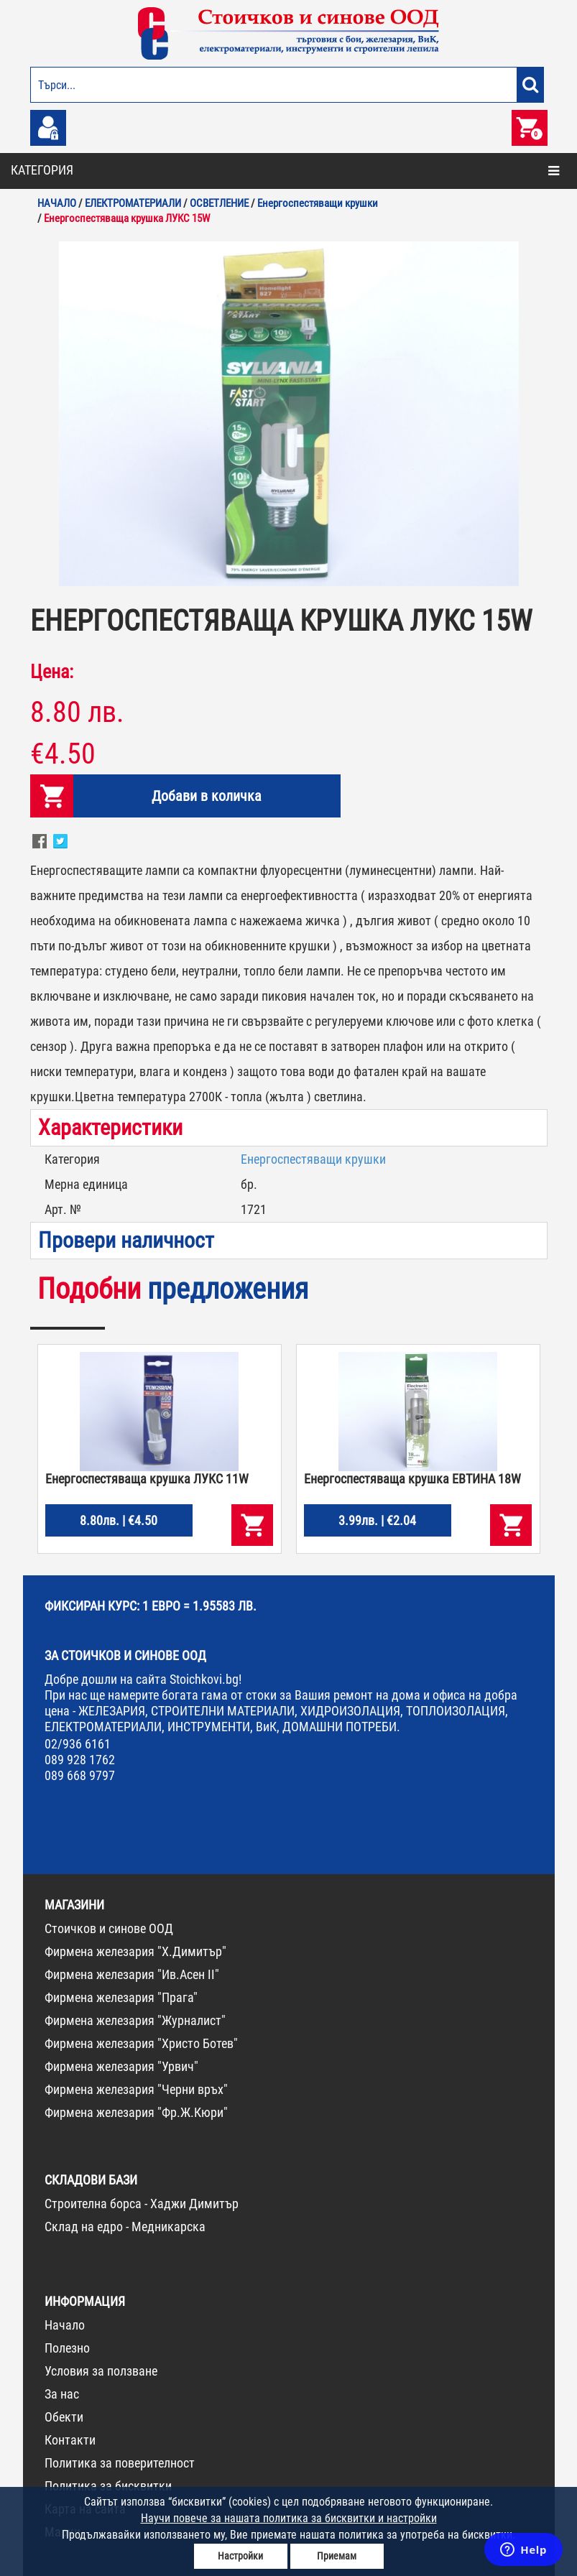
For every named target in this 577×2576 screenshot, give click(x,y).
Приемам (336, 2556)
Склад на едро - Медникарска (125, 2226)
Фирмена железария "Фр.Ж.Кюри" (136, 2112)
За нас (62, 2393)
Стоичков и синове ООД (109, 1928)
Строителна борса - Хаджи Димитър (142, 2203)
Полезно (67, 2347)
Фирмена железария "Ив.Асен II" (132, 1974)
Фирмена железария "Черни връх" (136, 2089)
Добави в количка (207, 796)
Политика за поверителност (120, 2462)
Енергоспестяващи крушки (313, 1159)
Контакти (70, 2439)
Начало (65, 2324)
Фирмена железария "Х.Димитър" (135, 1951)
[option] (289, 413)
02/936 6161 (78, 1743)
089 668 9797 (80, 1775)
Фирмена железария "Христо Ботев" (141, 2043)
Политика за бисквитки (108, 2485)
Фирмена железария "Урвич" (121, 2066)
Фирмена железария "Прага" (121, 1997)
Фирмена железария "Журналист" (135, 2020)
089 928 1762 (80, 1759)
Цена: (51, 671)
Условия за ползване (101, 2370)
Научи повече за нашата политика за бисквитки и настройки (289, 2518)
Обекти (64, 2416)
